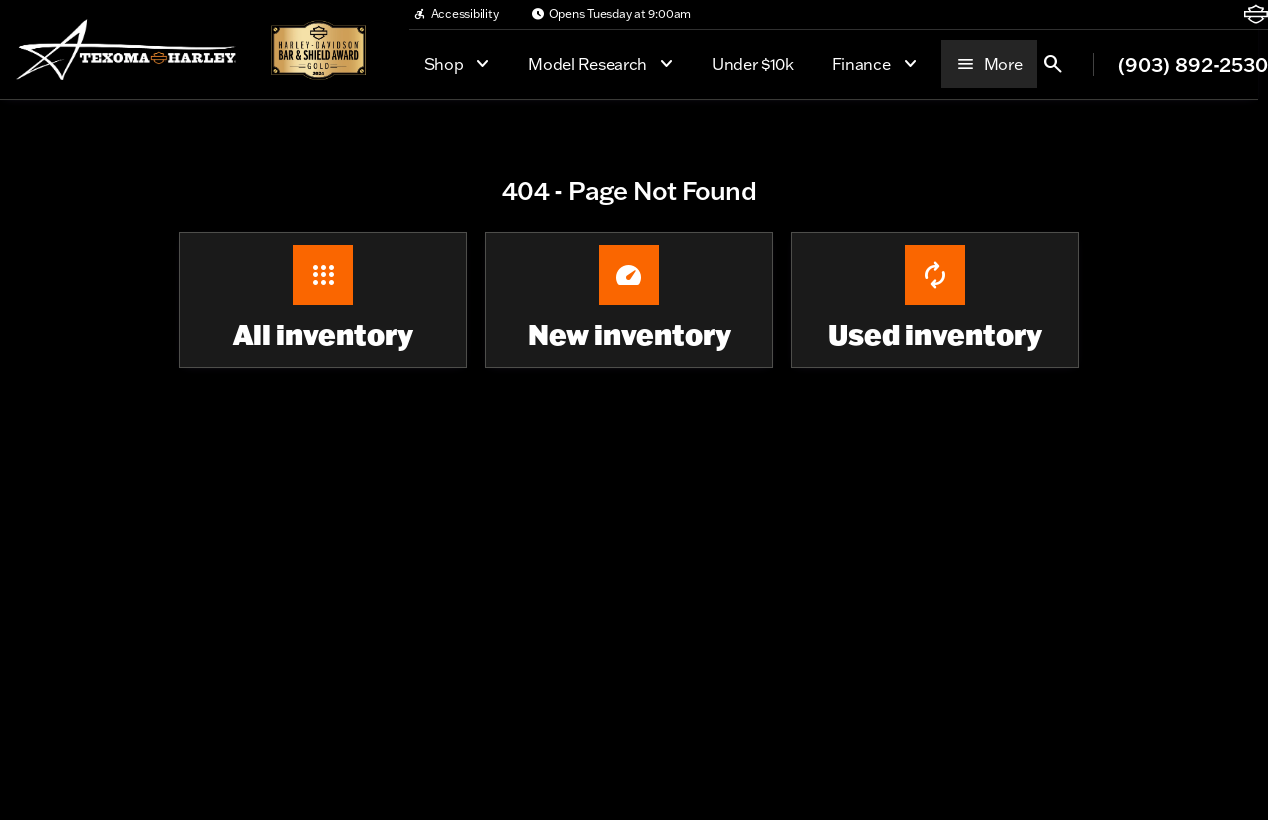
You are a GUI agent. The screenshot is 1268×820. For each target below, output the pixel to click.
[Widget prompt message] (1114, 599)
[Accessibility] (456, 14)
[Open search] (1053, 64)
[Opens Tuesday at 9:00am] (611, 14)
